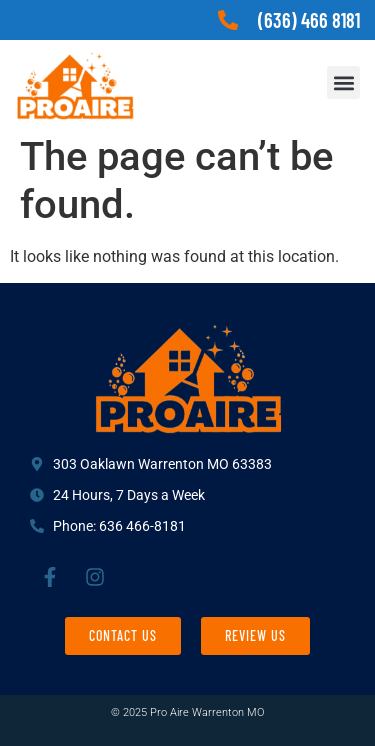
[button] (343, 82)
